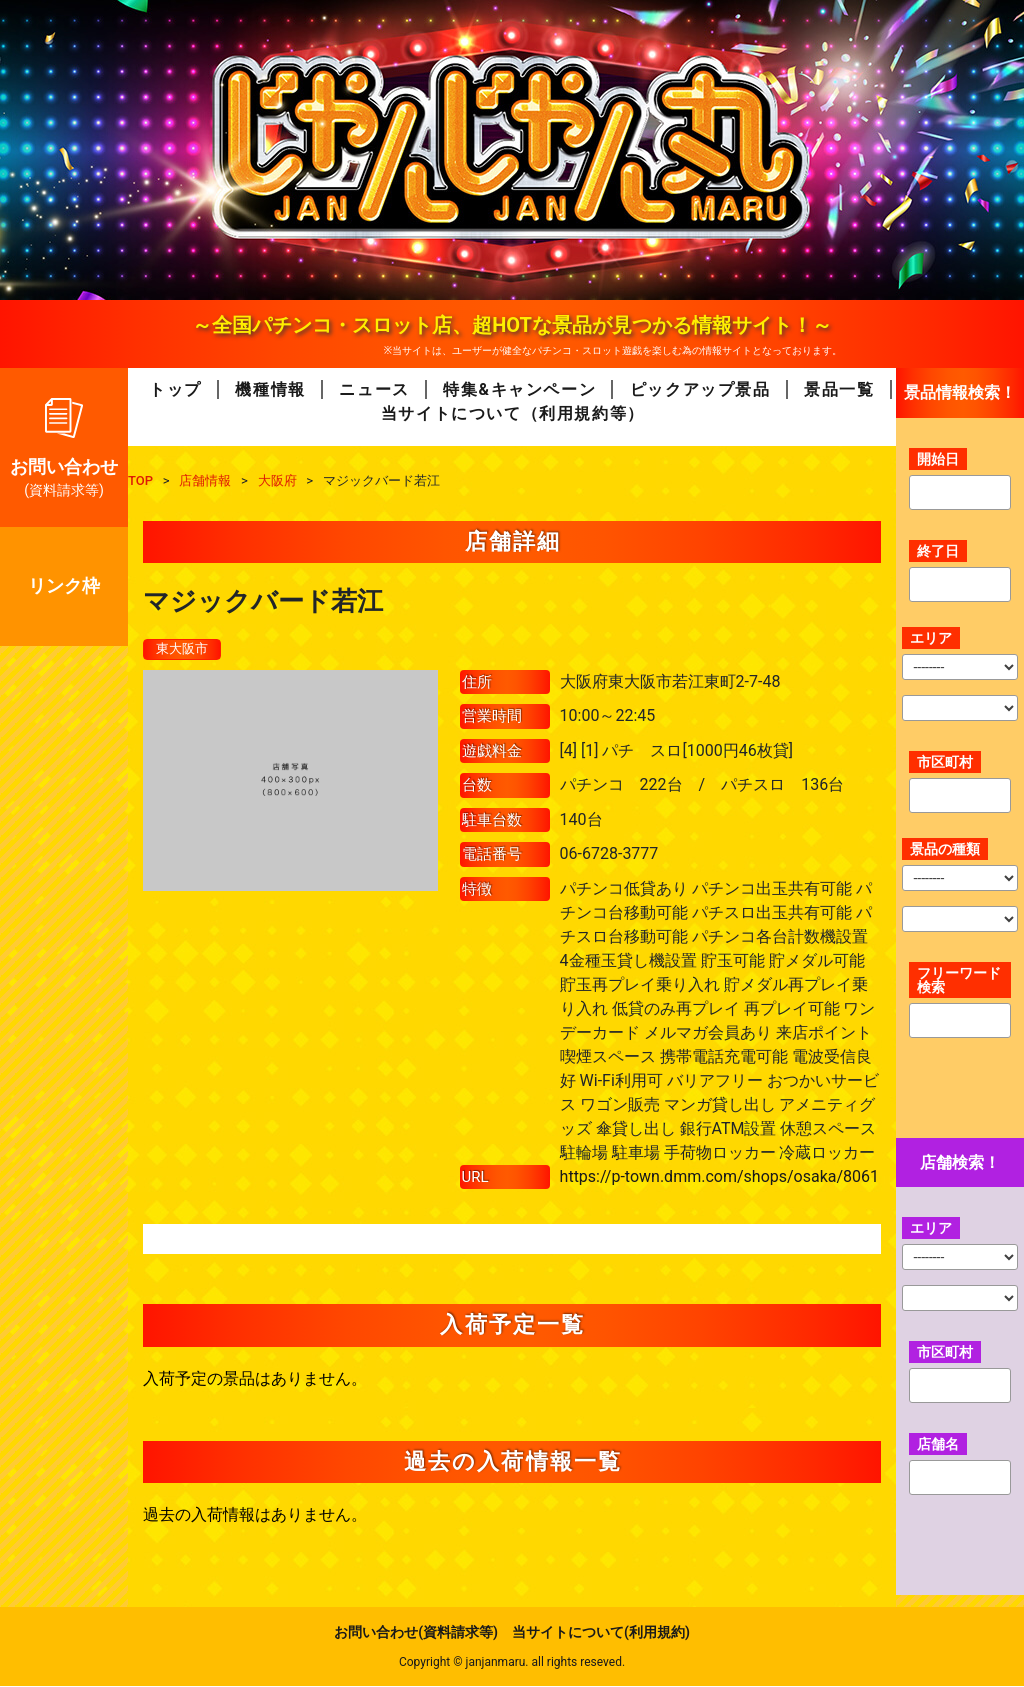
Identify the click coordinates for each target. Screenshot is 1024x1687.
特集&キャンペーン (519, 389)
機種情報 (270, 389)
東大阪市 (184, 649)
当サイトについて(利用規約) (601, 1633)
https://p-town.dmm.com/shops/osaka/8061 (719, 1176)
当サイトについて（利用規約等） (513, 413)
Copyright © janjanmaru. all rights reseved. (512, 1663)
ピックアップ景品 (700, 389)
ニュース (374, 389)
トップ (175, 389)
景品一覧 (839, 389)
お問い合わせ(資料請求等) (416, 1633)
